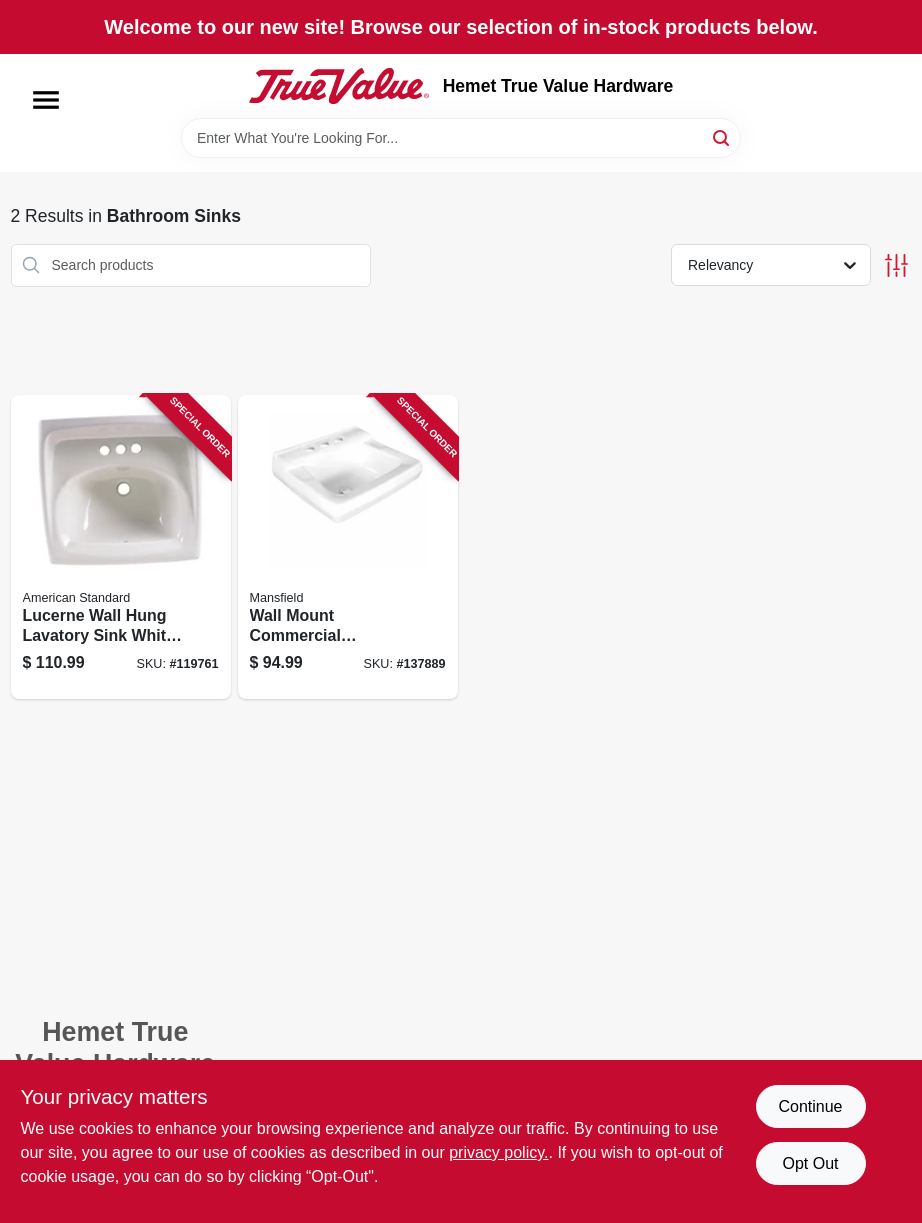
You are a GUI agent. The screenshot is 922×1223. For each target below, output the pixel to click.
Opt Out (810, 1163)
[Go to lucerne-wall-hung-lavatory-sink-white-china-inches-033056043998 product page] (121, 547)
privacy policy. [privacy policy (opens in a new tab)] (498, 1152)
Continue (810, 1106)
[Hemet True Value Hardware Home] (339, 86)
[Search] (722, 136)
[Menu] (46, 100)
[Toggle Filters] (896, 265)
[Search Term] (461, 138)
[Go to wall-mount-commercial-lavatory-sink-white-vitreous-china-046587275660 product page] (348, 547)
